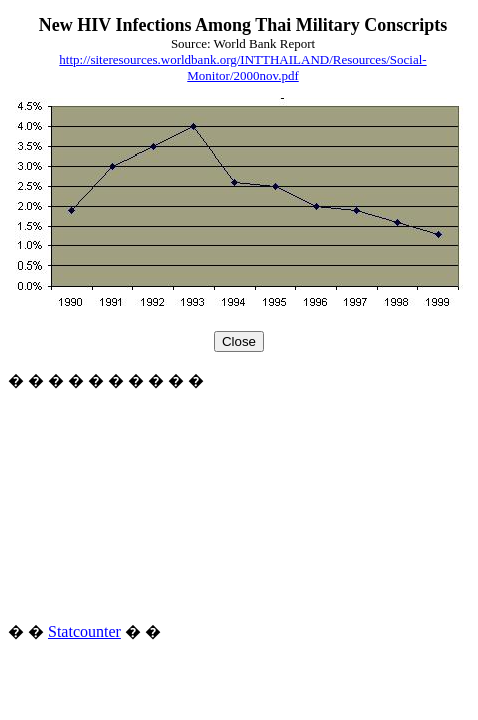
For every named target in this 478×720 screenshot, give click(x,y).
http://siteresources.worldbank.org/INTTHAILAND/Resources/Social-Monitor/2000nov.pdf (242, 67)
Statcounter (84, 631)
